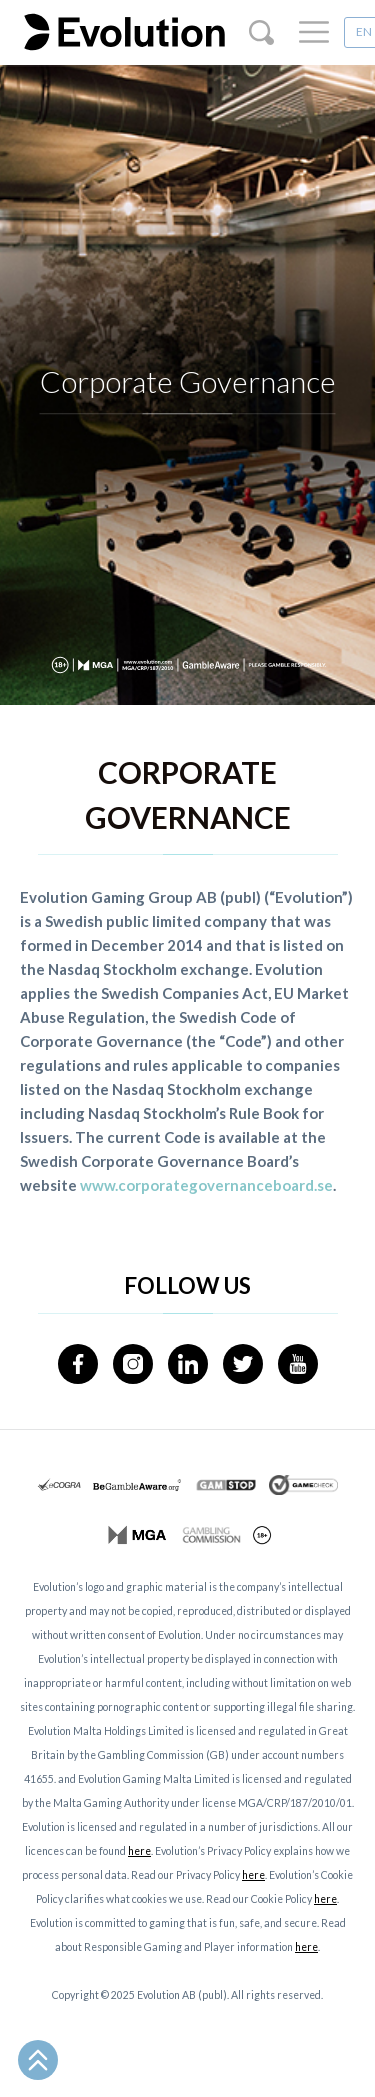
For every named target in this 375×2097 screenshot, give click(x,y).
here (139, 1851)
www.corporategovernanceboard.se (206, 1185)
